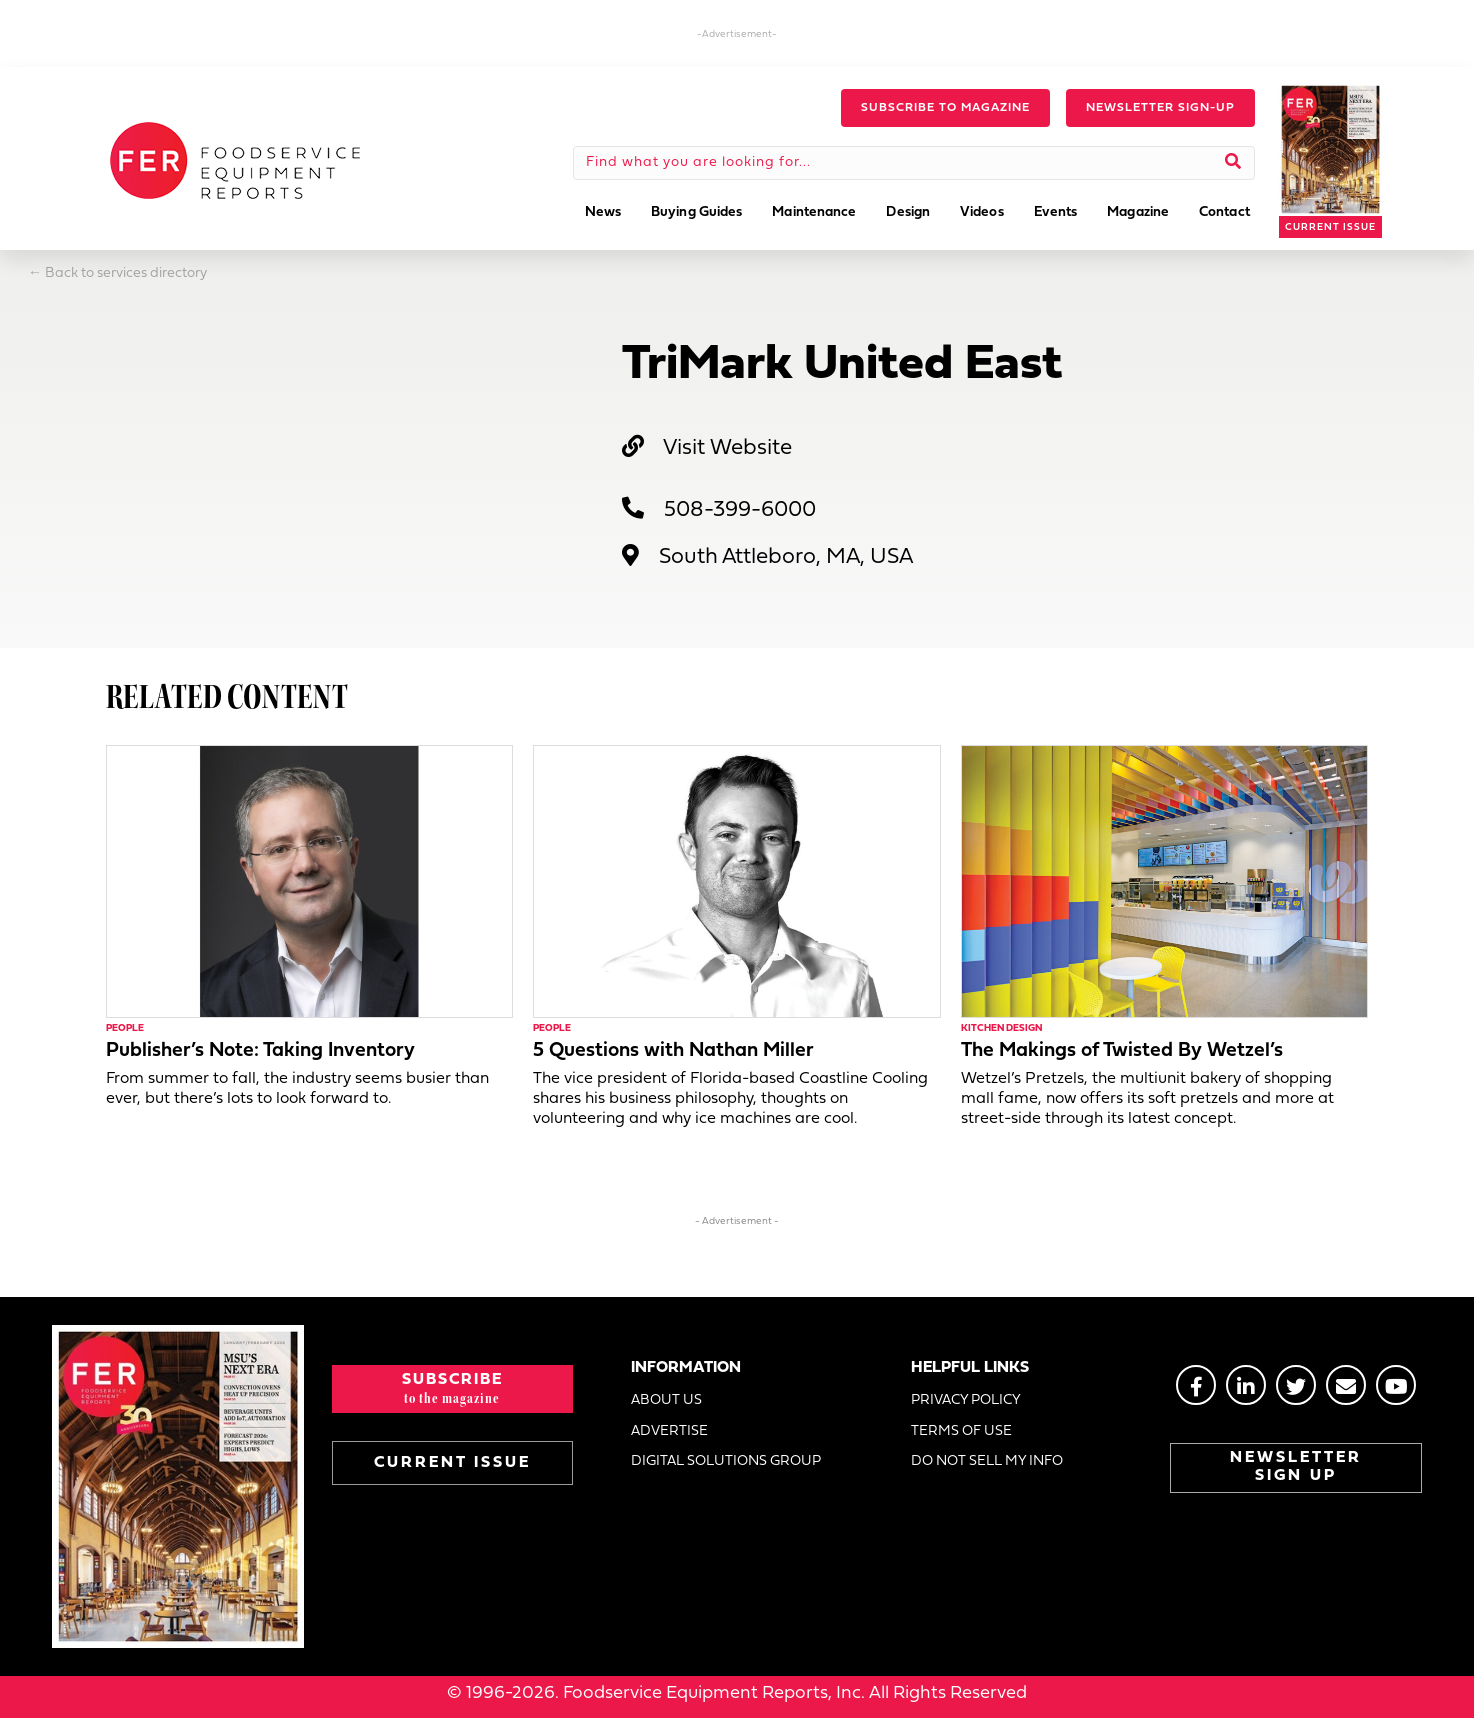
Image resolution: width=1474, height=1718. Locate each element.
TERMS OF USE (961, 1431)
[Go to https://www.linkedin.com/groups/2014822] (1246, 1385)
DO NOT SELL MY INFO (987, 1461)
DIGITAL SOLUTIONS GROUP (726, 1461)
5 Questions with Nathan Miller (673, 1051)
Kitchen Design (1001, 1028)
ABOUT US (666, 1400)
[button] (945, 108)
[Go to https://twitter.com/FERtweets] (1296, 1385)
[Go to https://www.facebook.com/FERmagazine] (1196, 1385)
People (125, 1028)
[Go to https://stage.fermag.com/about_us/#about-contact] (1346, 1385)
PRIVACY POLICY (966, 1400)
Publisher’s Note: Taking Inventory (260, 1051)
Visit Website (727, 448)
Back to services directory (126, 273)
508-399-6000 (740, 510)
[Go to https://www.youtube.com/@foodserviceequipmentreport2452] (1396, 1385)
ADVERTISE (669, 1431)
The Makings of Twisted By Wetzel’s (1122, 1051)
